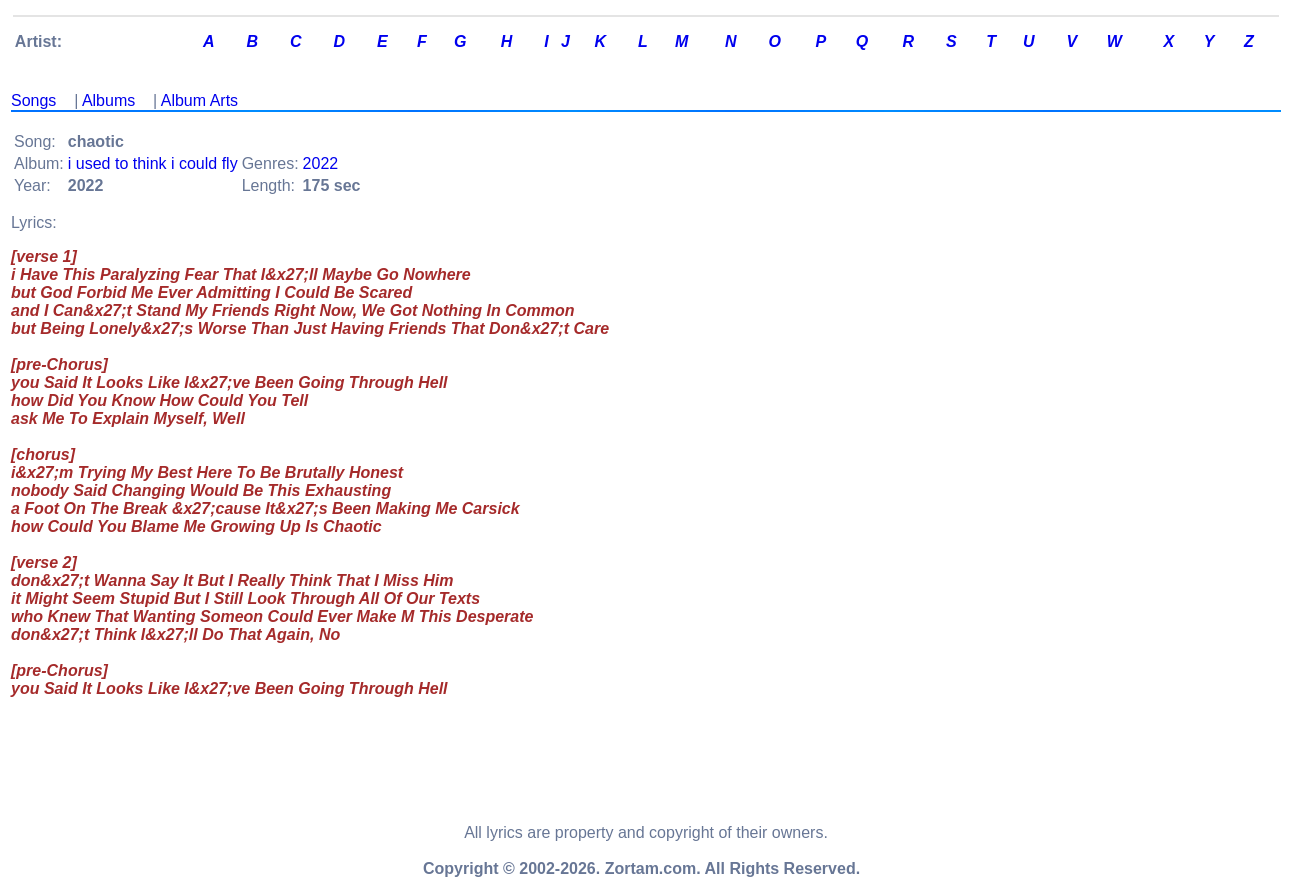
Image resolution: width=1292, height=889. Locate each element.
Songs (33, 100)
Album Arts (199, 100)
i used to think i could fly (153, 163)
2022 (321, 163)
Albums (108, 100)
